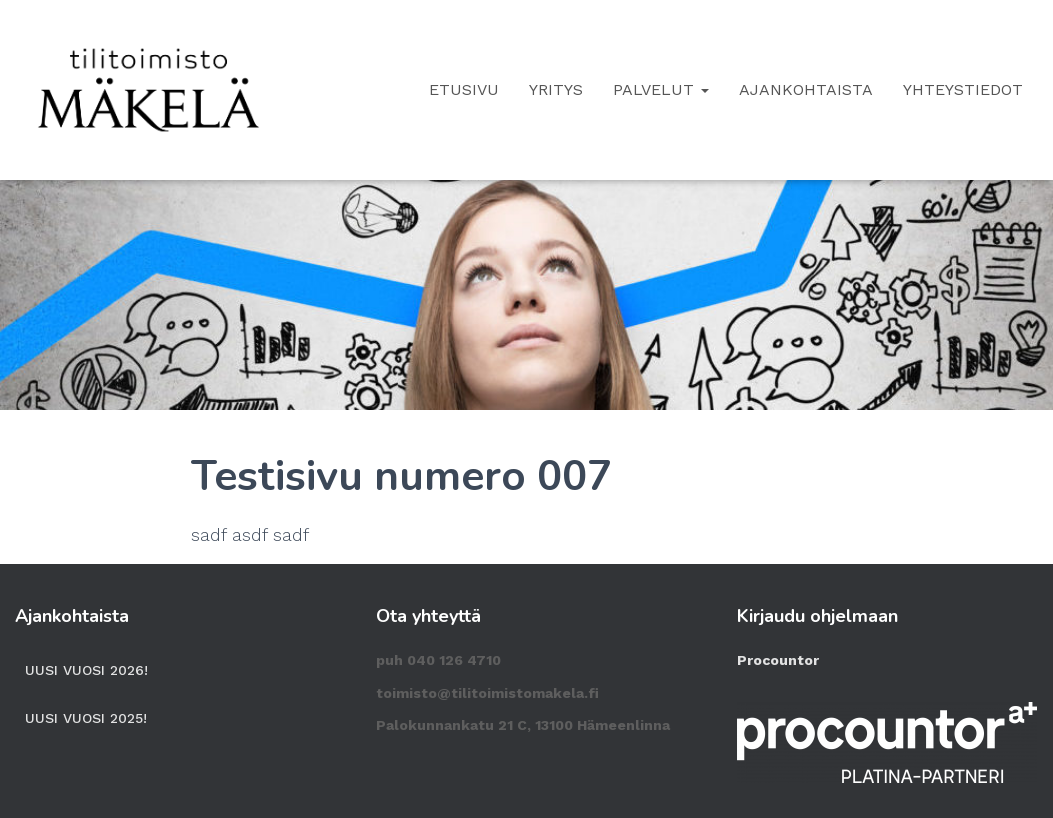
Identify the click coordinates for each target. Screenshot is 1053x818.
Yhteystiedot (963, 89)
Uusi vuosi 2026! (86, 670)
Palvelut (661, 89)
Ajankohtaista (806, 89)
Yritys (556, 89)
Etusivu (464, 89)
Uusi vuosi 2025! (86, 718)
